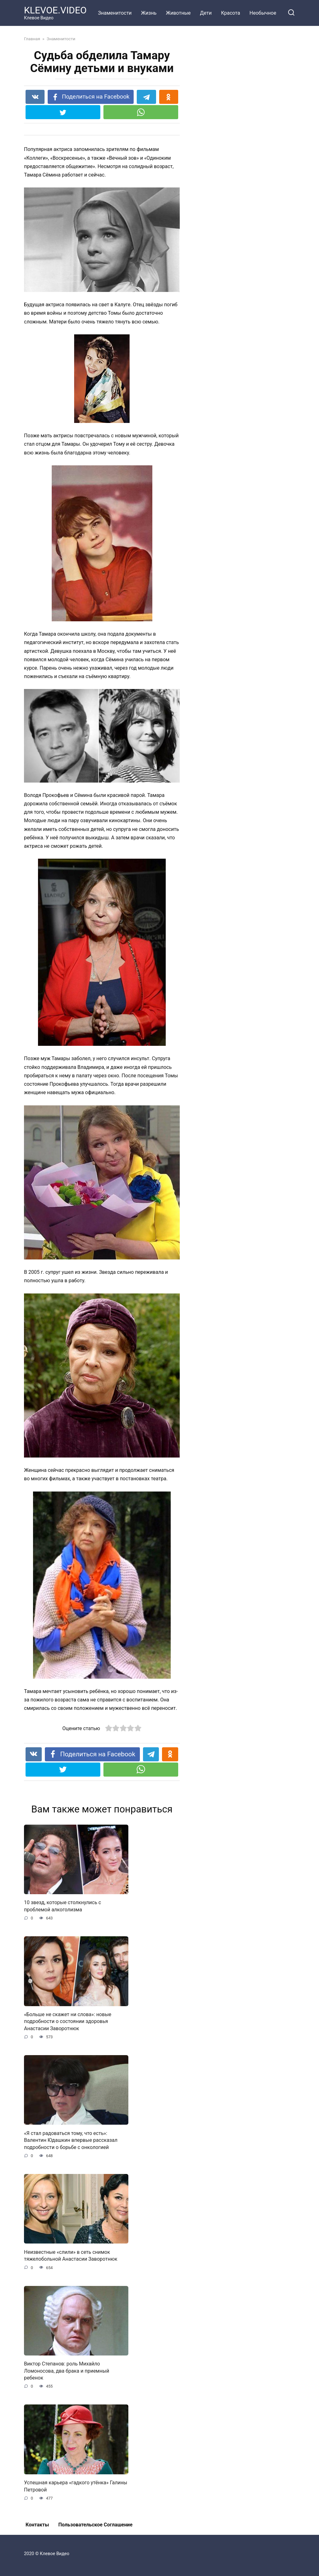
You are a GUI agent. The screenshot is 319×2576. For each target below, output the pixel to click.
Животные (178, 13)
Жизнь (149, 13)
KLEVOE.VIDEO (55, 10)
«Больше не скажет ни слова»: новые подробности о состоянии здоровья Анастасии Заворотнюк (67, 2021)
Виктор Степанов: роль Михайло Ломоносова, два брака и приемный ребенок (66, 2371)
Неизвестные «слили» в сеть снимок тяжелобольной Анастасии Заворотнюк (70, 2255)
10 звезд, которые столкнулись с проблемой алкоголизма (62, 1905)
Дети (206, 13)
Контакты (37, 2525)
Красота (230, 13)
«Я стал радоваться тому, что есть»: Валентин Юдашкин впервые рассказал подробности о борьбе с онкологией (70, 2140)
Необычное (263, 13)
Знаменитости (115, 13)
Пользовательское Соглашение (95, 2525)
